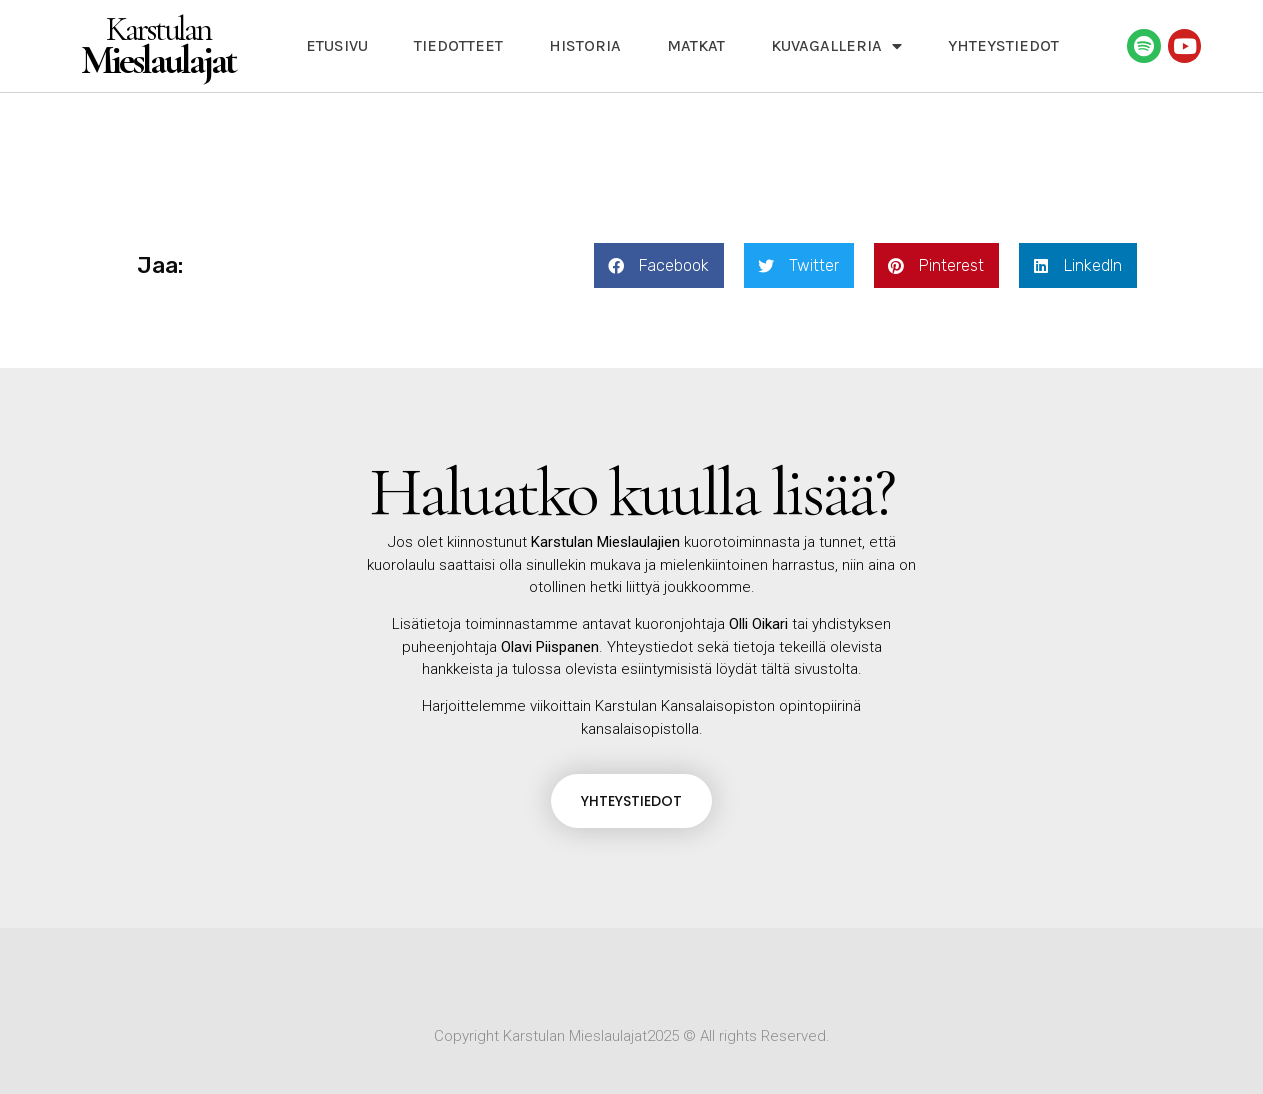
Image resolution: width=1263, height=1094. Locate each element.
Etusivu (337, 45)
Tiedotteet (458, 45)
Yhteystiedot (1003, 45)
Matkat (696, 45)
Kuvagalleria (836, 46)
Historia (585, 45)
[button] (659, 265)
